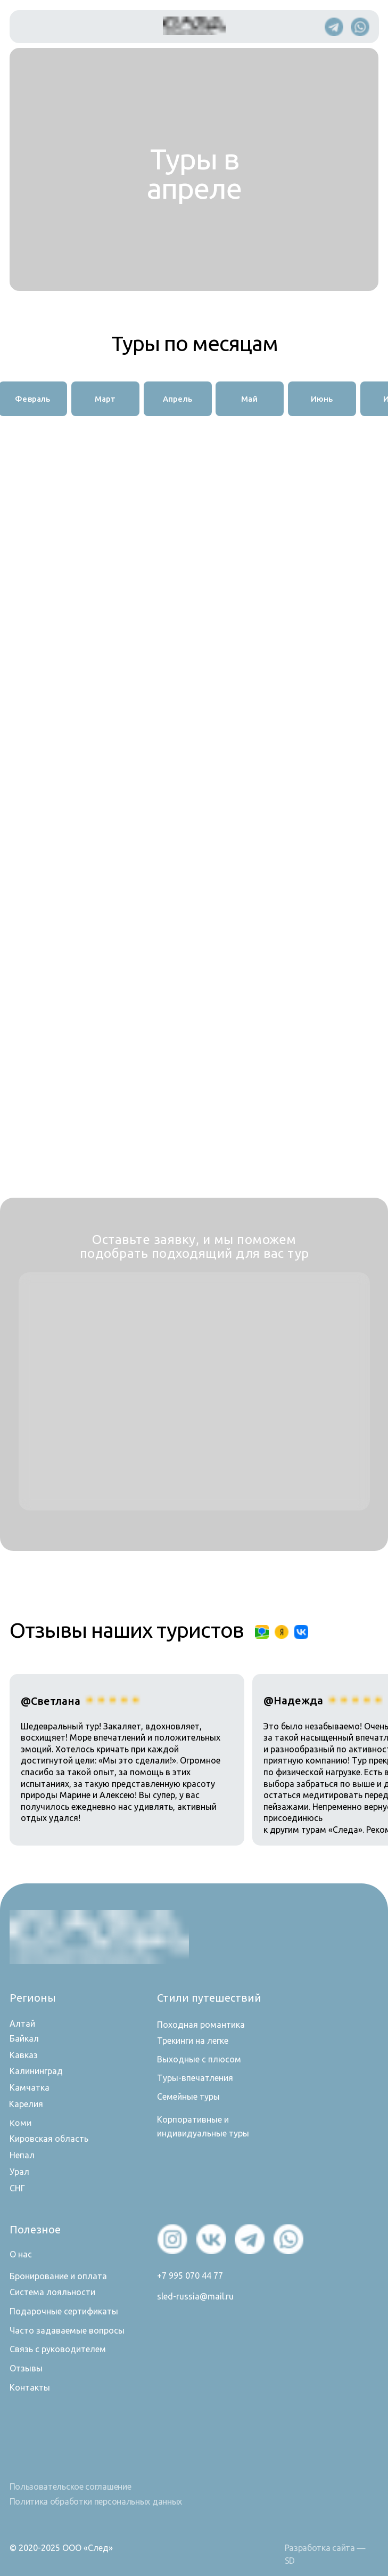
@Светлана (50, 1701)
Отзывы (26, 2368)
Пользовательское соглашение (70, 2486)
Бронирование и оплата (58, 2276)
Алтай (22, 2023)
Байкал (24, 2038)
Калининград (36, 2071)
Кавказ (24, 2055)
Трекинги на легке (192, 2040)
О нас (21, 2254)
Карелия (26, 2104)
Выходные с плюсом (199, 2059)
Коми (20, 2122)
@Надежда (293, 1700)
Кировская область (49, 2138)
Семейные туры (188, 2096)
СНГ (17, 2188)
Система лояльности (52, 2292)
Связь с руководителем (58, 2349)
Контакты (30, 2387)
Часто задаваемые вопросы (67, 2330)
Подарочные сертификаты (64, 2311)
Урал (19, 2171)
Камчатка (29, 2087)
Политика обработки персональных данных (96, 2501)
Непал (22, 2155)
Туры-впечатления (195, 2078)
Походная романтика (201, 2024)
